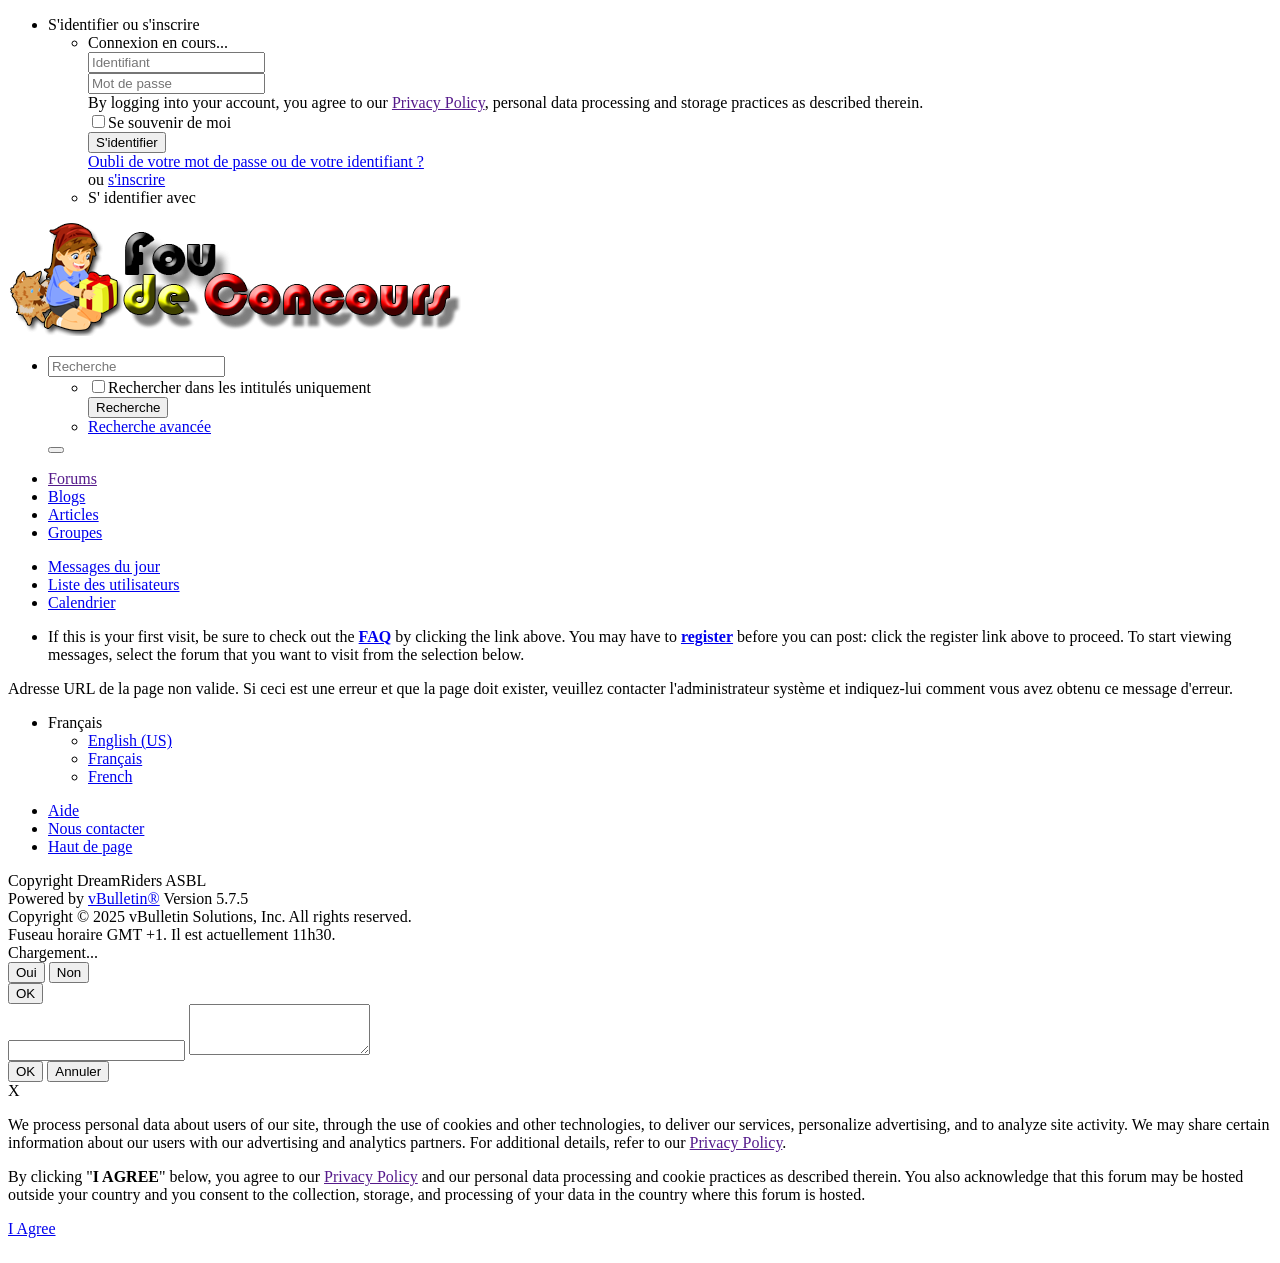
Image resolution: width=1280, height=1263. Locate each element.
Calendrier (82, 602)
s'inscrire (136, 179)
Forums (72, 478)
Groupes (75, 532)
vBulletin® (124, 898)
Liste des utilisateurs (114, 584)
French (110, 776)
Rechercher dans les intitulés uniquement (231, 387)
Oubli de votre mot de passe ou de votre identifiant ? (256, 161)
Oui (26, 972)
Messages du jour (104, 566)
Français (115, 758)
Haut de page (90, 846)
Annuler (78, 1080)
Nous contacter (96, 828)
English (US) (130, 740)
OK (25, 993)
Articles (73, 514)
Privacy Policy (438, 102)
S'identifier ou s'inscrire (124, 24)
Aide (63, 810)
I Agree (32, 1237)
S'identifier (127, 142)
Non (69, 972)
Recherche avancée (149, 426)
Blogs (66, 496)
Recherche (128, 407)
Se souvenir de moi (161, 122)
